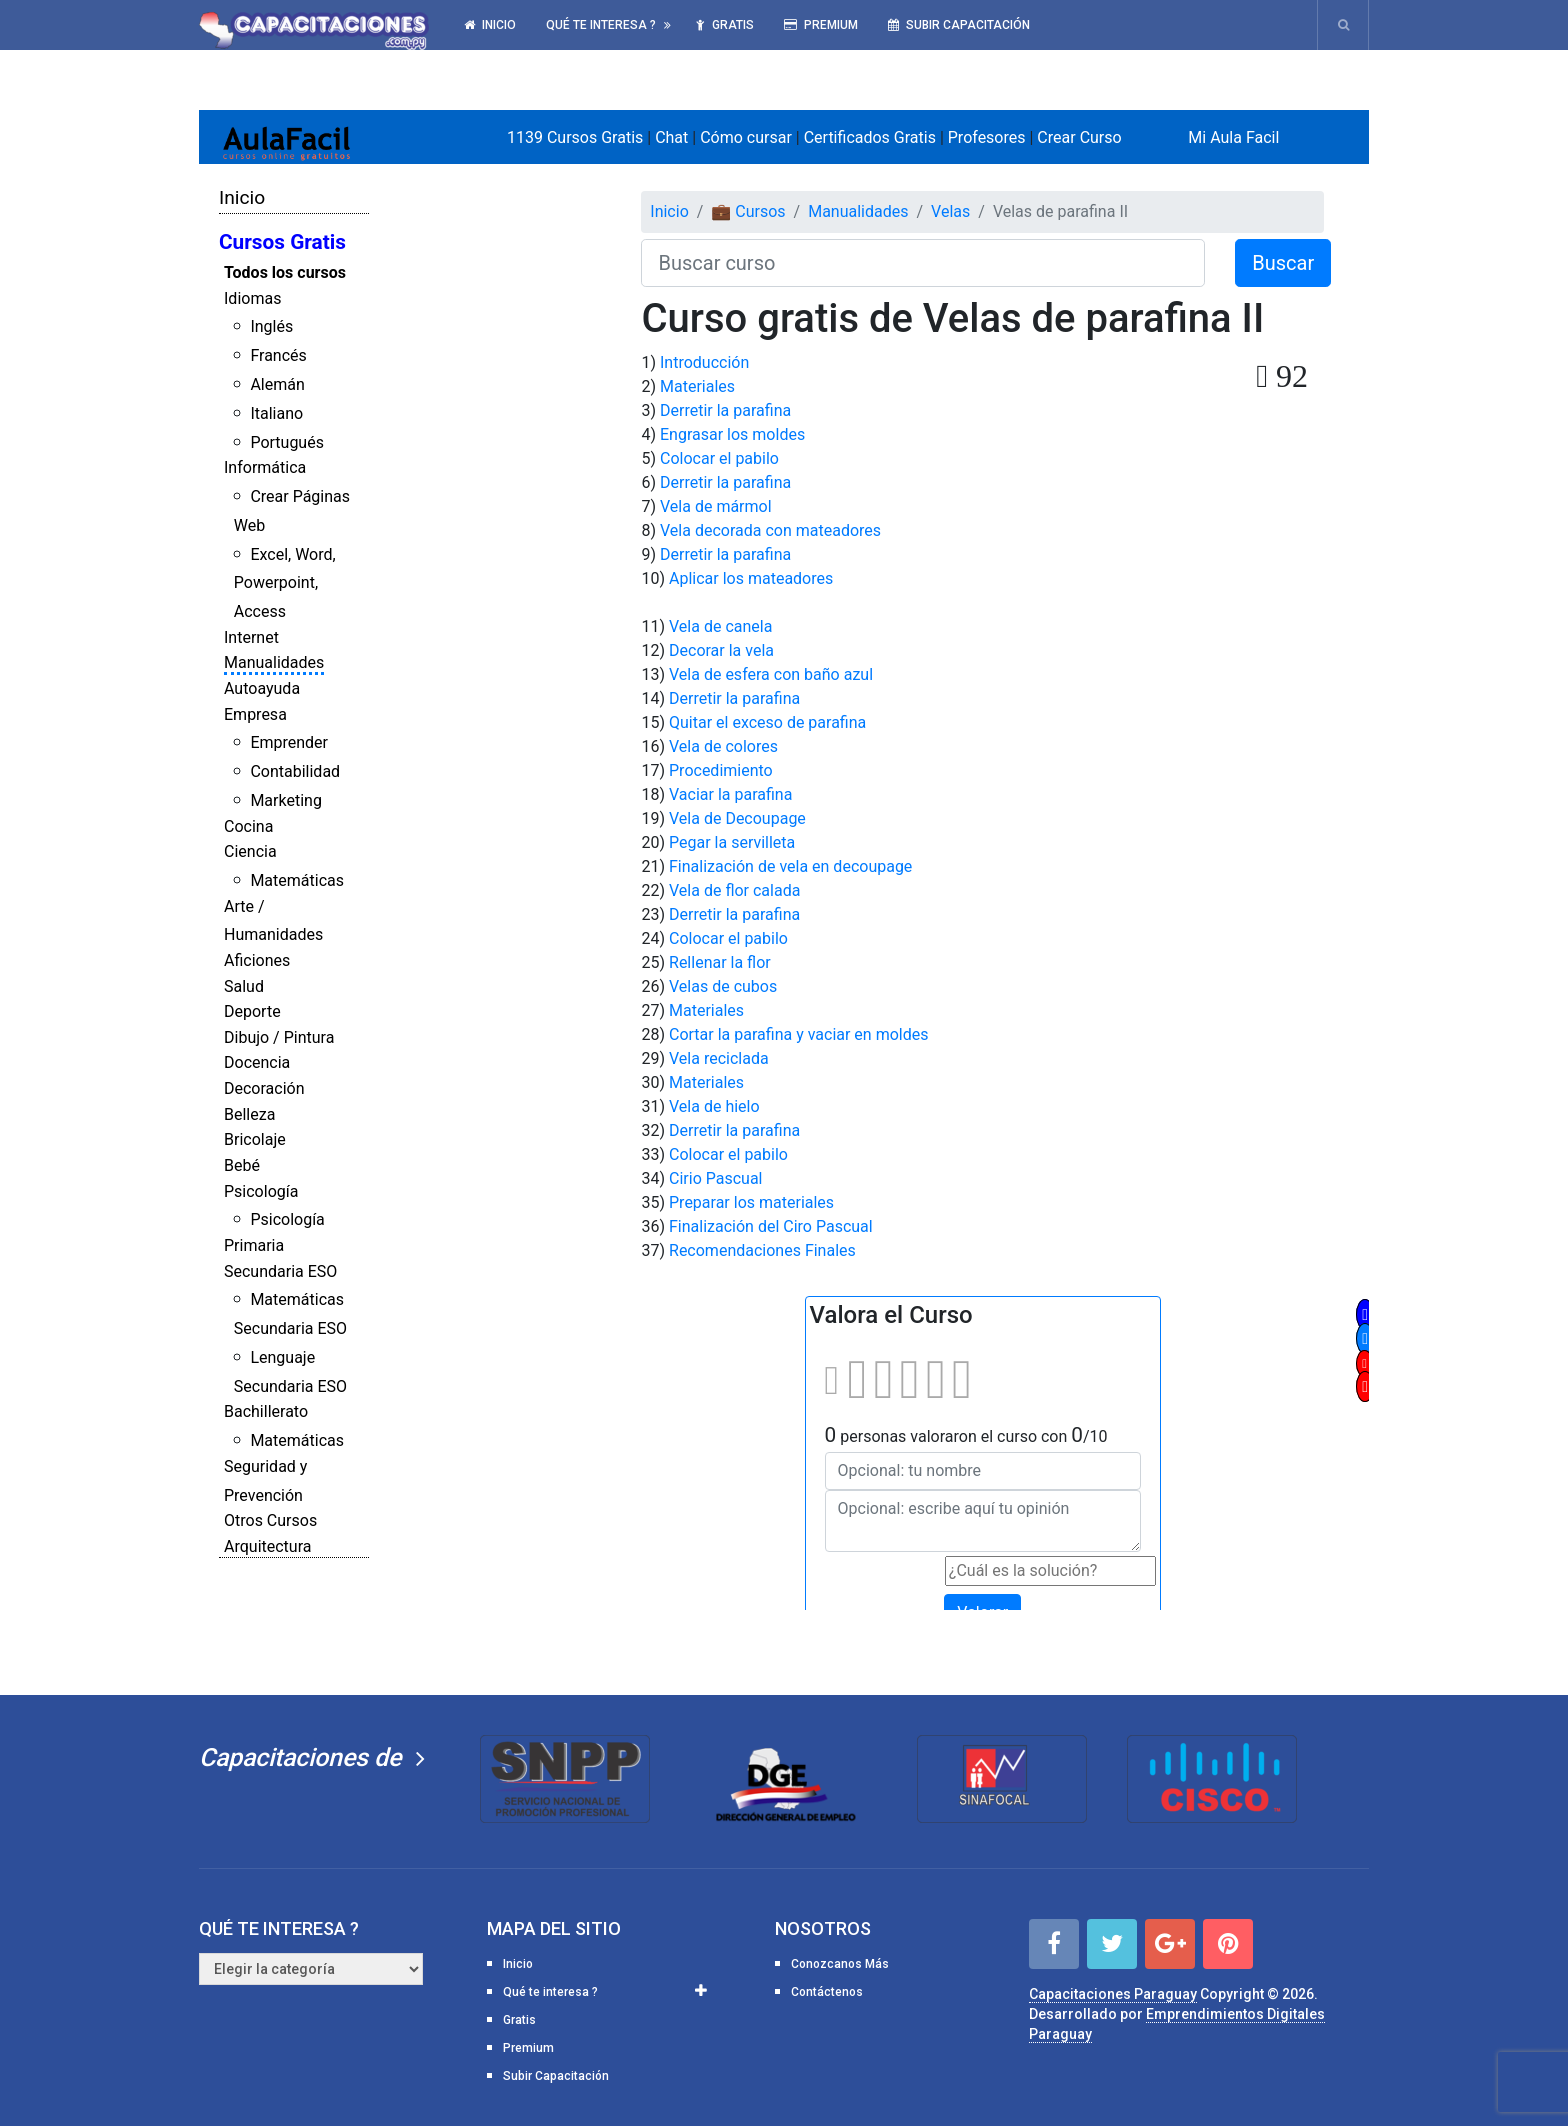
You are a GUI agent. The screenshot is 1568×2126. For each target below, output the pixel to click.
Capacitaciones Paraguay (1113, 1994)
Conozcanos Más (840, 1964)
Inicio (490, 25)
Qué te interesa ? (601, 25)
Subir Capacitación (959, 25)
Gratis (725, 25)
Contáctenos (827, 1992)
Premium (821, 25)
